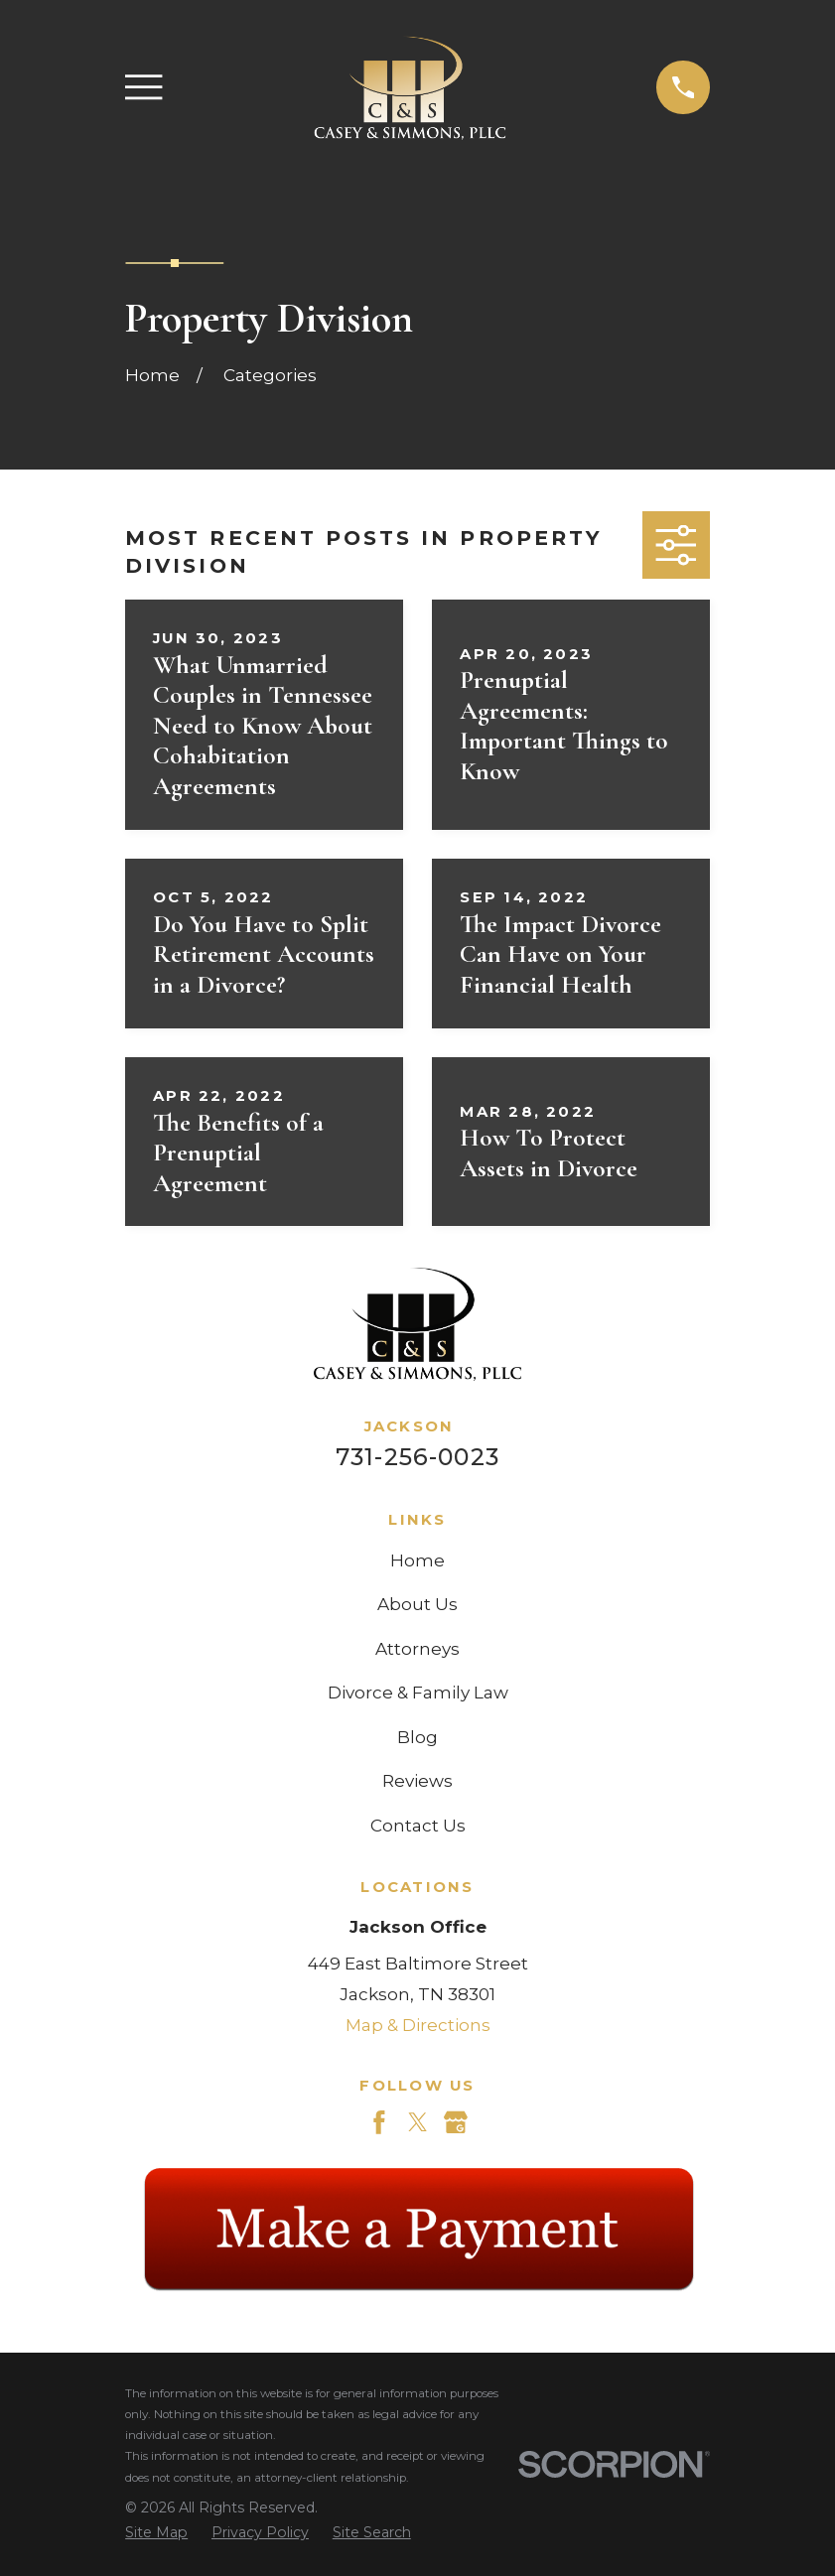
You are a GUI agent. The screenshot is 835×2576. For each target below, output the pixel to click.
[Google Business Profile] (456, 2122)
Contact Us (418, 1825)
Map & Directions (418, 2025)
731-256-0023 (417, 1456)
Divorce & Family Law (418, 1692)
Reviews (417, 1781)
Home (417, 1560)
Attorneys (417, 1649)
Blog (417, 1737)
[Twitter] (418, 2122)
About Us (417, 1604)
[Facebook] (379, 2122)
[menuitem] (156, 2533)
